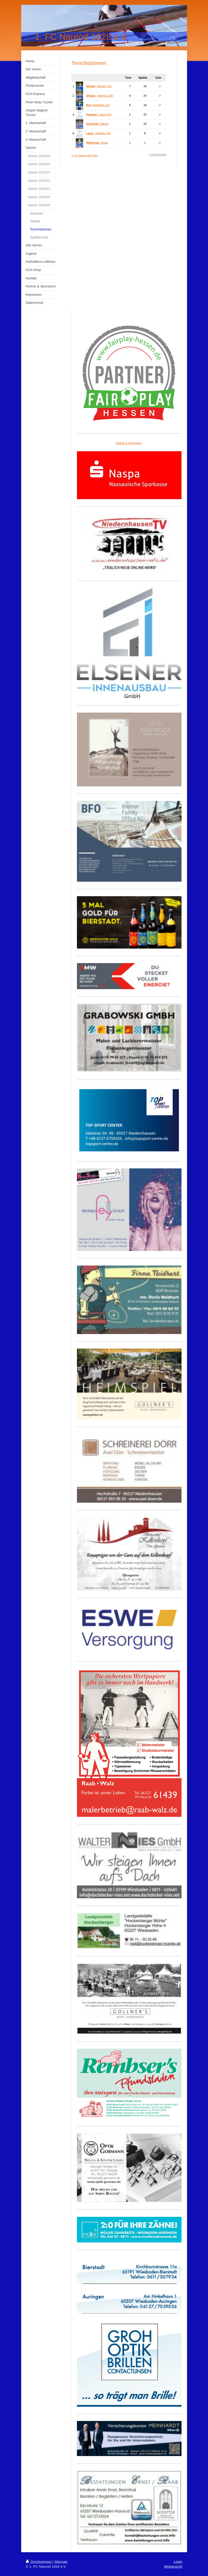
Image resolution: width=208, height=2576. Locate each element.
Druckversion (39, 2562)
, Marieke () (98, 133)
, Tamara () (99, 86)
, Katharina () (98, 105)
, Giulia (97, 142)
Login (178, 2562)
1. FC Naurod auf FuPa (84, 155)
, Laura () (98, 114)
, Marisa (97, 123)
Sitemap (60, 2562)
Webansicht (173, 2566)
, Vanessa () (99, 95)
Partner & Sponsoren (128, 443)
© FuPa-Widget (157, 154)
